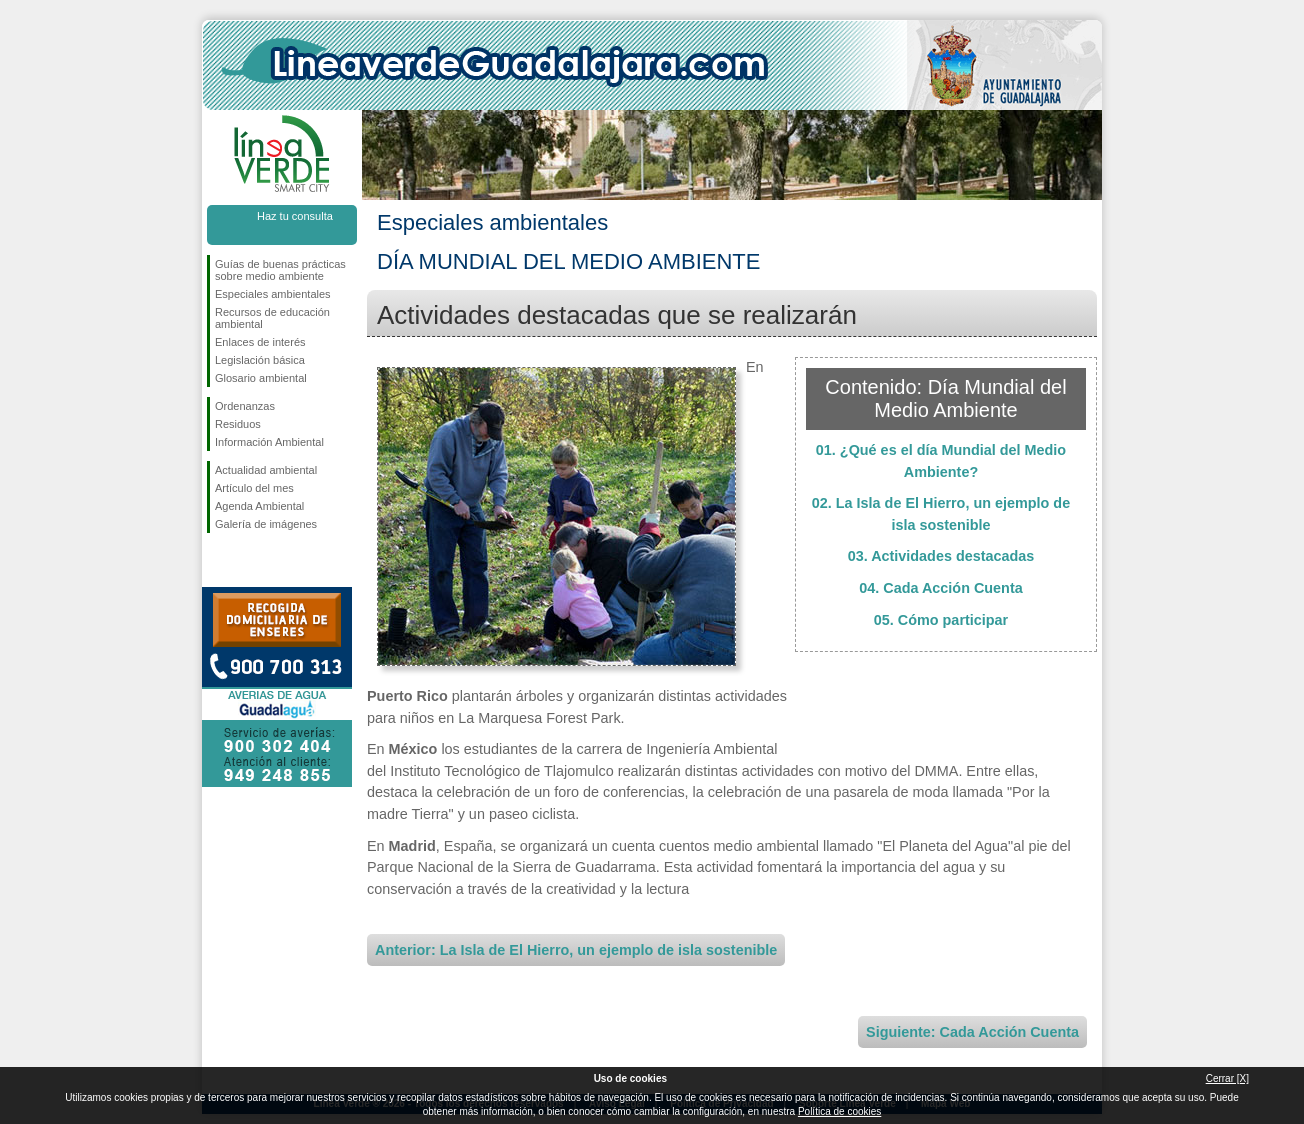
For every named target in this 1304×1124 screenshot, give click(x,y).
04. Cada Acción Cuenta (940, 588)
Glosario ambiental (261, 378)
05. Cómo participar (941, 620)
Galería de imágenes (266, 524)
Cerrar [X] (1227, 1078)
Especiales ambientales (273, 294)
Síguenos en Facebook (219, 565)
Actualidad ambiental (266, 470)
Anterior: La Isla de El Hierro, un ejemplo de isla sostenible (576, 950)
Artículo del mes (254, 488)
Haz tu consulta (295, 216)
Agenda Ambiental (259, 506)
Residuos (238, 424)
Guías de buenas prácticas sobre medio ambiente (280, 270)
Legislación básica (260, 360)
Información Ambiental (269, 442)
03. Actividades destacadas (941, 556)
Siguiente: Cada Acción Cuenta (972, 1032)
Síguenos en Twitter (252, 565)
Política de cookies (839, 1111)
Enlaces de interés (260, 342)
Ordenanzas (245, 406)
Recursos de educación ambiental (272, 318)
